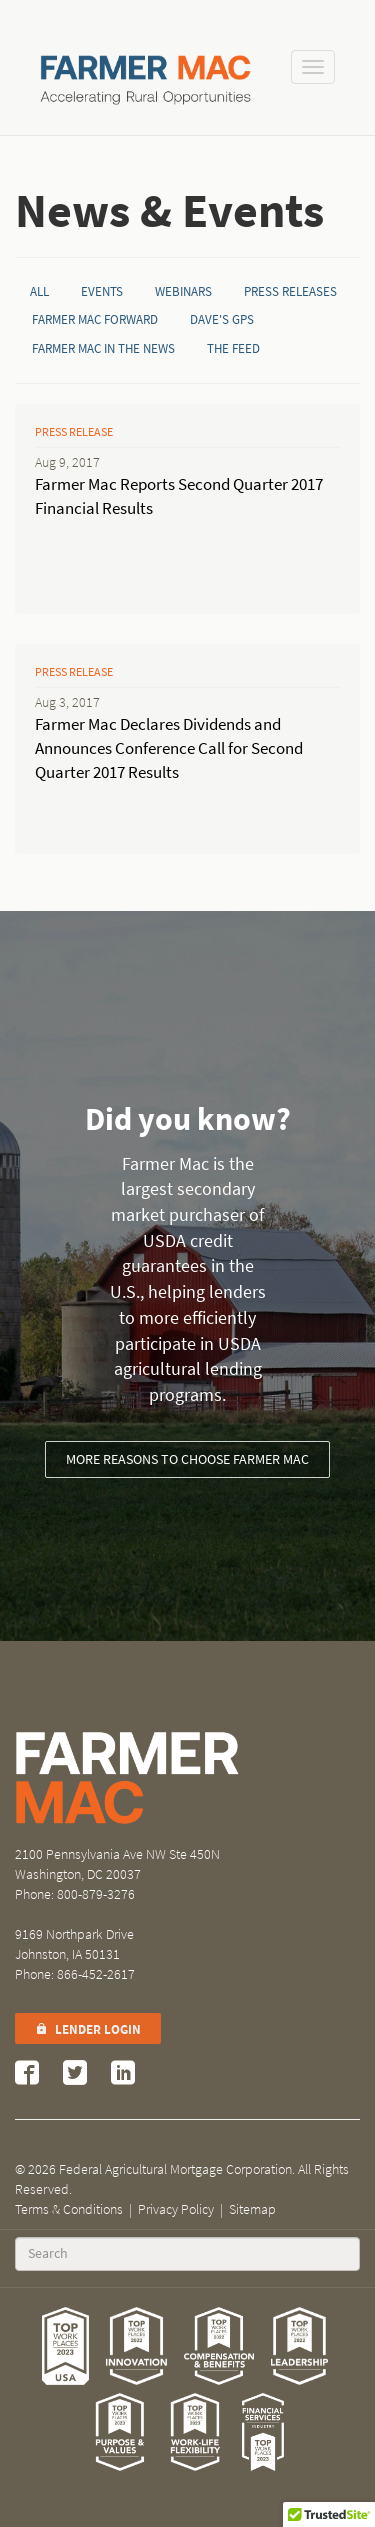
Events (102, 291)
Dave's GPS (222, 319)
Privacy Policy (176, 2209)
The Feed (233, 348)
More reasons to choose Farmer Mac (187, 1459)
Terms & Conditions (69, 2209)
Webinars (183, 291)
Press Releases (290, 291)
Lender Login (88, 2029)
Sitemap (252, 2209)
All (39, 291)
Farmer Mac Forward (95, 319)
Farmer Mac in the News (103, 348)
